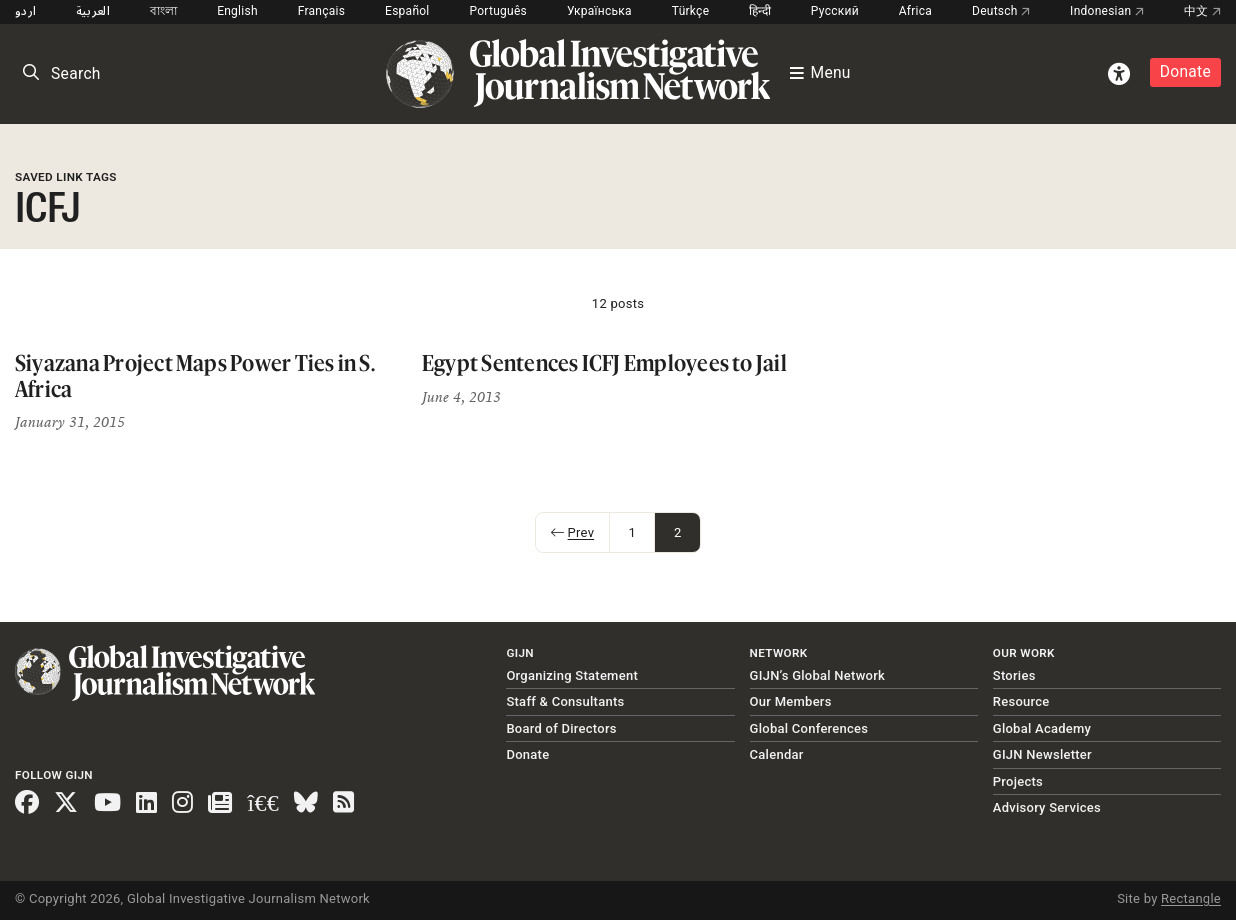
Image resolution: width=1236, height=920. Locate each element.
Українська (599, 11)
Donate (1185, 72)
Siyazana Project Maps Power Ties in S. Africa (195, 375)
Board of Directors (561, 728)
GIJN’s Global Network (818, 675)
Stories (1014, 675)
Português (498, 11)
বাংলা (164, 11)
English (237, 11)
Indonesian (1107, 11)
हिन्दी (760, 11)
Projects (1018, 781)
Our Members (791, 701)
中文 (1202, 11)
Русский (835, 11)
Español (407, 11)
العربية (93, 11)
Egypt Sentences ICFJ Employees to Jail (604, 362)
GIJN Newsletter (1042, 754)
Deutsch (1001, 11)
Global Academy (1042, 728)
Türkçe (690, 11)
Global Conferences (809, 728)
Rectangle (1191, 898)
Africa (915, 11)
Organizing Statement (572, 675)
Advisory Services (1047, 807)
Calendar (777, 754)
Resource (1021, 701)
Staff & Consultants (565, 701)
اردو (25, 11)
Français (321, 11)
